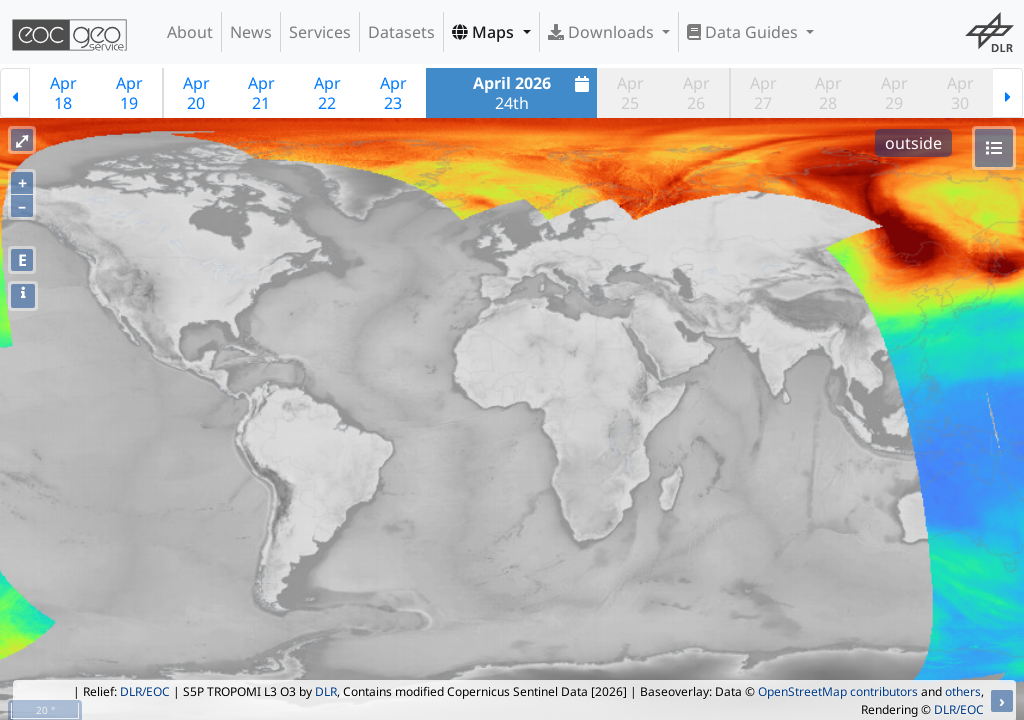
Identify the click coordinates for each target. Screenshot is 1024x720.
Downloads (603, 32)
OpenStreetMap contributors (838, 691)
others (963, 691)
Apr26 (696, 93)
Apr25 (630, 93)
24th (534, 93)
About (190, 32)
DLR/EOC (145, 691)
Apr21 (261, 93)
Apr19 (129, 93)
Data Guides (744, 32)
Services (320, 32)
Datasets (401, 32)
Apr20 (196, 93)
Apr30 (960, 93)
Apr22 (327, 93)
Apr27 (763, 93)
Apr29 (894, 93)
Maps (485, 32)
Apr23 (393, 93)
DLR (326, 691)
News (251, 32)
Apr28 (828, 93)
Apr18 (63, 93)
